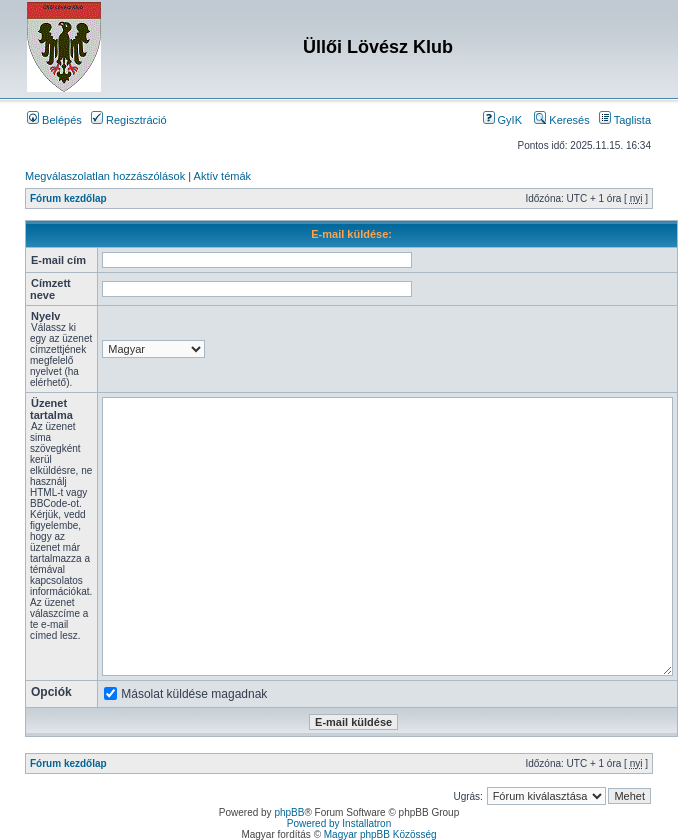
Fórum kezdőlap (68, 198)
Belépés (54, 120)
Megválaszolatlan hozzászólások (105, 176)
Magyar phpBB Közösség (380, 834)
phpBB (289, 812)
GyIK (503, 120)
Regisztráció (129, 120)
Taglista (625, 120)
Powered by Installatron (339, 823)
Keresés (561, 120)
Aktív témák (222, 176)
